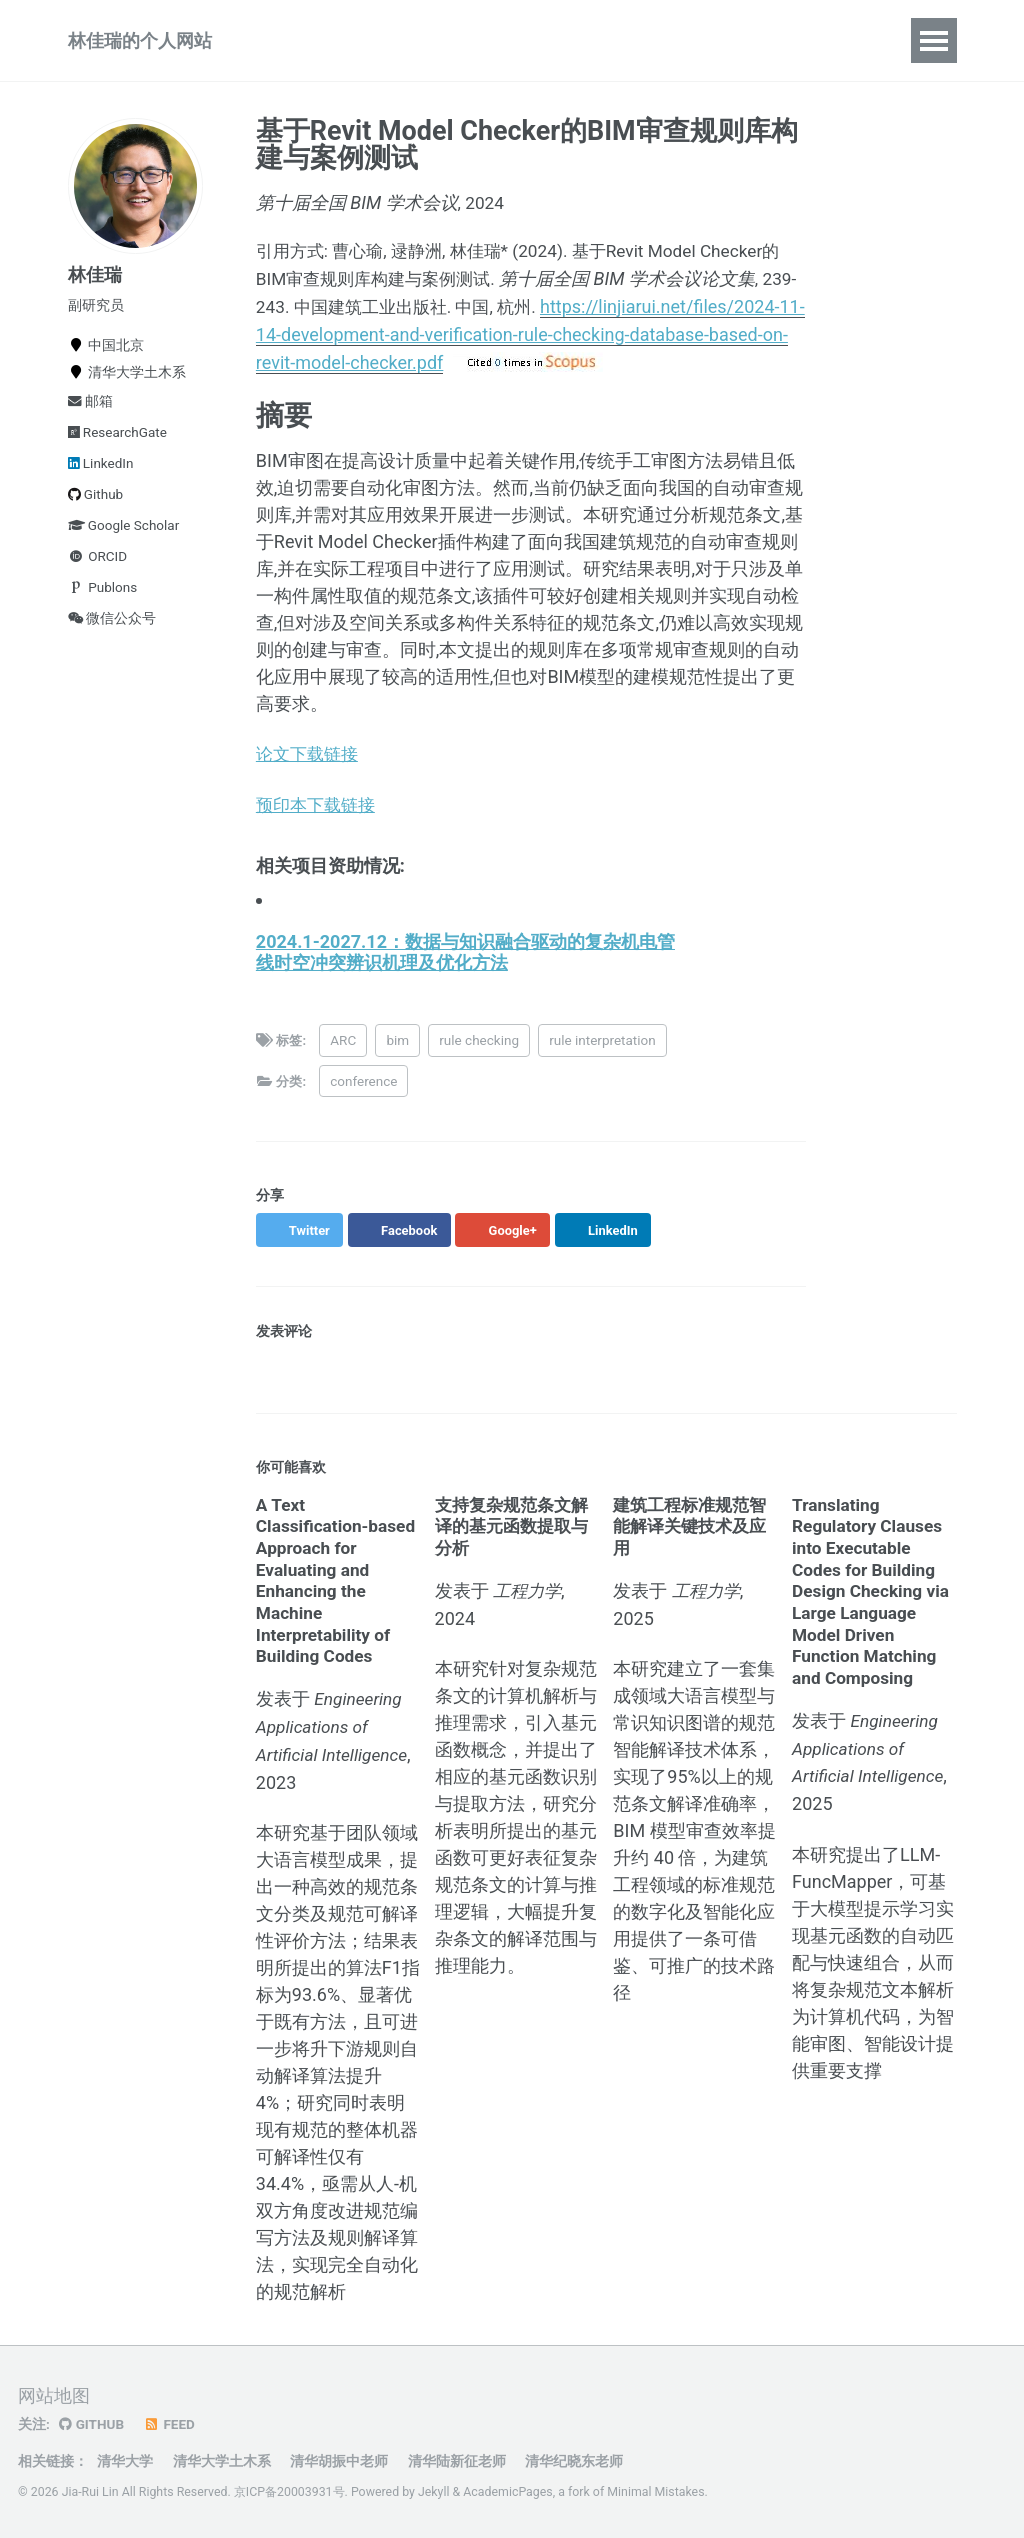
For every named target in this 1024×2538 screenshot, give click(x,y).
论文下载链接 (310, 769)
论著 (302, 47)
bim (400, 1055)
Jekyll (434, 2492)
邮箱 (90, 415)
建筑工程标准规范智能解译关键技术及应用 (694, 1540)
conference (366, 1095)
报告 (518, 47)
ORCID (98, 570)
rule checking (482, 1055)
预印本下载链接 (319, 820)
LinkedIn (101, 477)
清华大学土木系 (222, 2461)
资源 (734, 47)
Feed (169, 2424)
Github (96, 508)
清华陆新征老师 (457, 2461)
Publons (103, 601)
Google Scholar (124, 539)
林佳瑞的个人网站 (140, 47)
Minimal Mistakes (655, 2492)
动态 (590, 47)
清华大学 (125, 2461)
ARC (346, 1055)
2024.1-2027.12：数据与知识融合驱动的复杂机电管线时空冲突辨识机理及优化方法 (465, 966)
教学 (446, 47)
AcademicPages (507, 2492)
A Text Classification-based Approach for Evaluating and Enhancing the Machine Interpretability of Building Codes (335, 1594)
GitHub (91, 2424)
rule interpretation (605, 1055)
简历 (662, 47)
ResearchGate (117, 446)
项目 (374, 47)
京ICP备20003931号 (289, 2492)
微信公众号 (112, 632)
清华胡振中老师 (339, 2461)
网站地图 (54, 2395)
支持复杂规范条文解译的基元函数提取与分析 (516, 1540)
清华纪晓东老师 (574, 2461)
